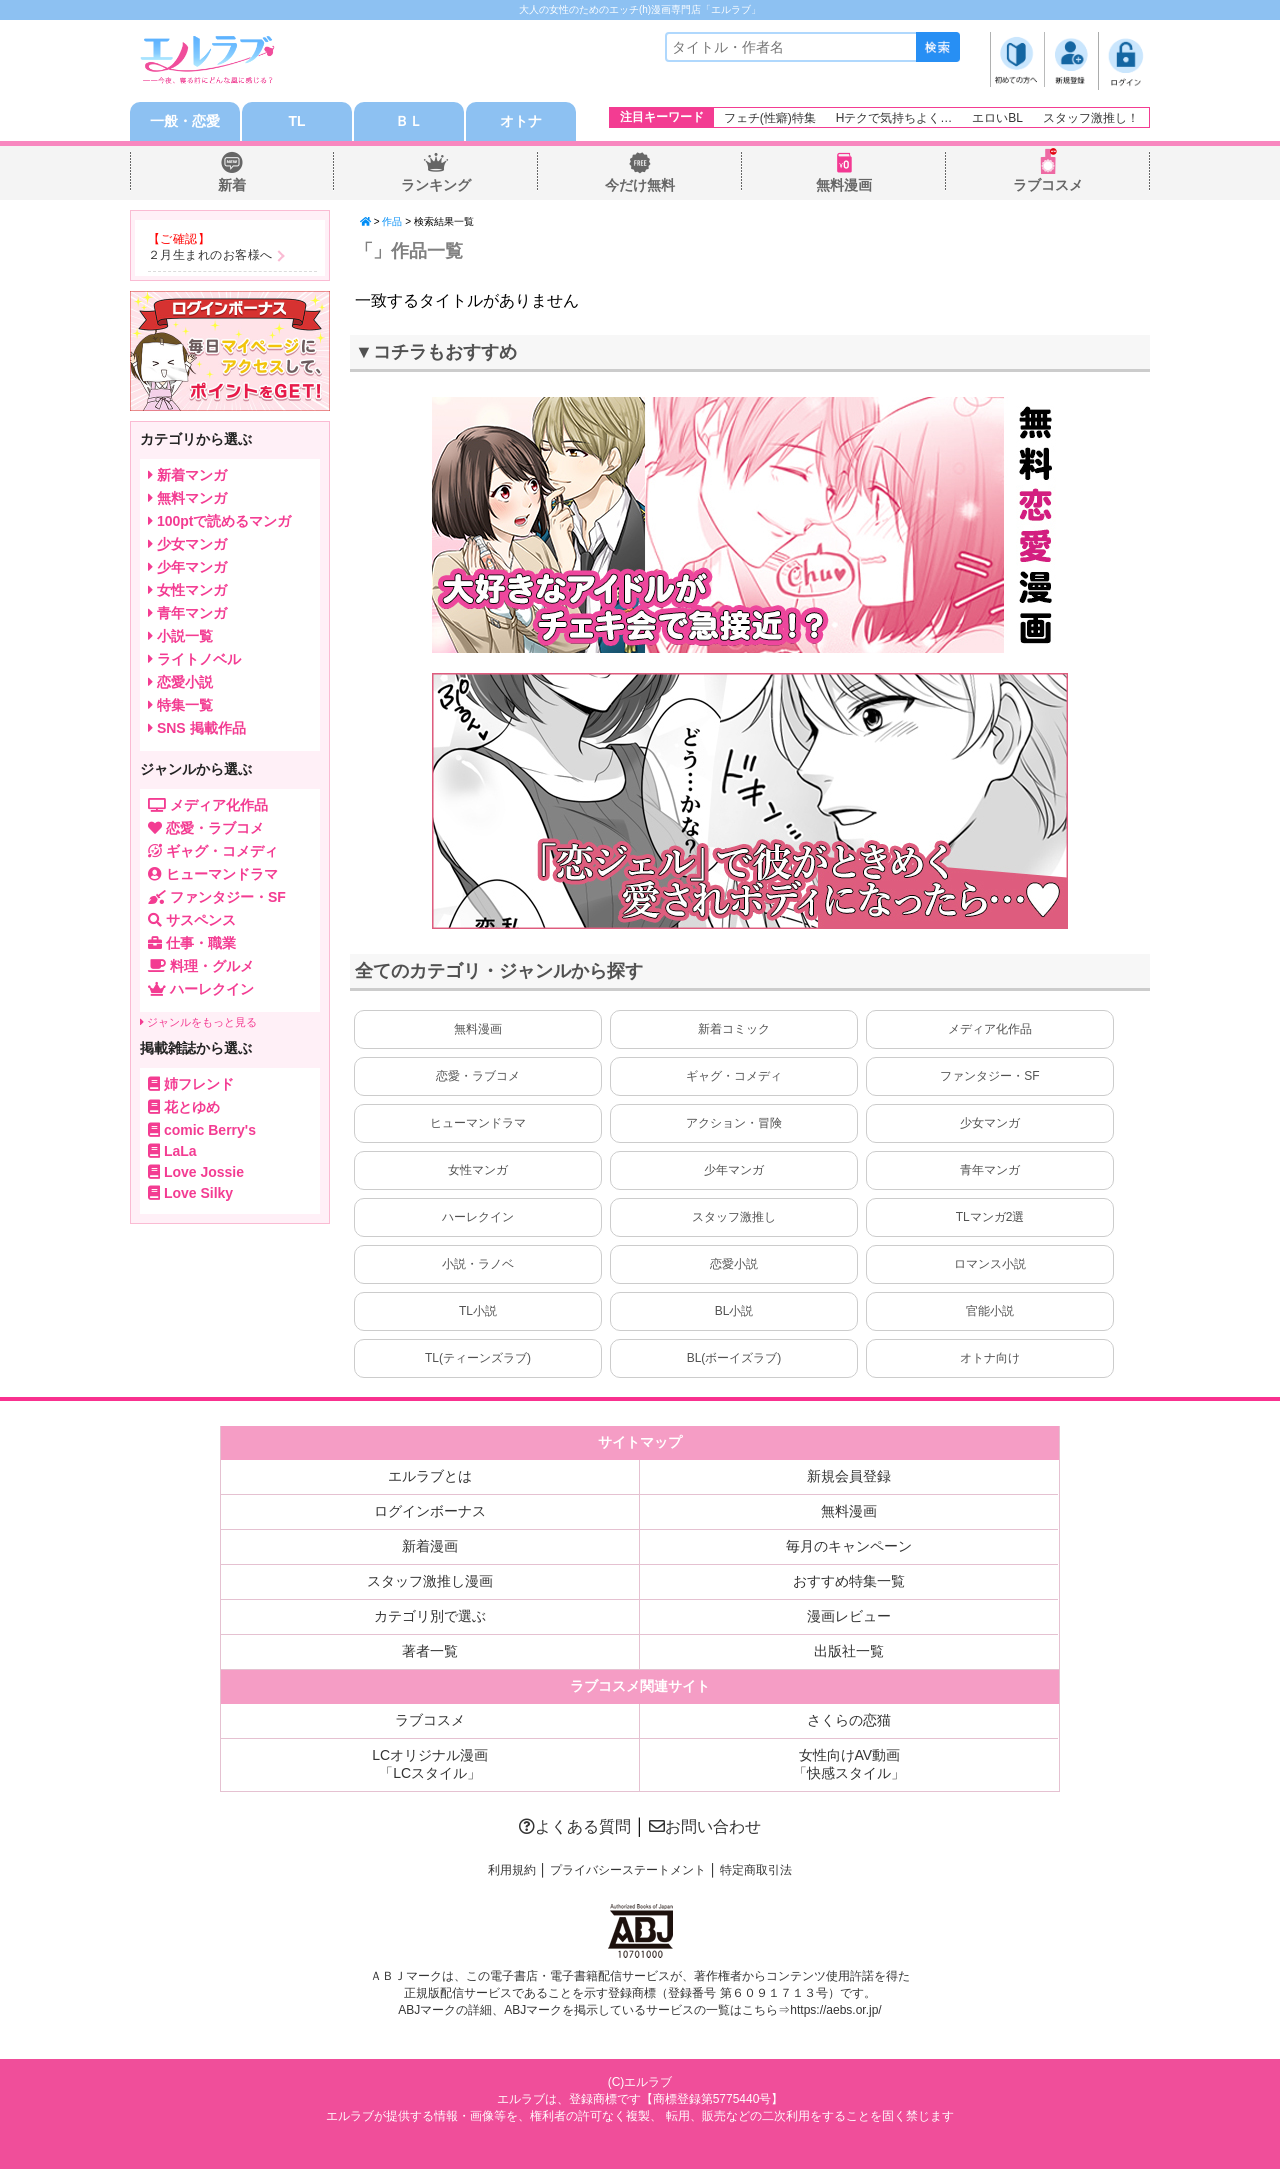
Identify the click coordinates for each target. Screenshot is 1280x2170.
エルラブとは (430, 1477)
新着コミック (734, 1030)
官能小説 (990, 1312)
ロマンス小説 (990, 1265)
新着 (232, 186)
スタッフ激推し (734, 1218)
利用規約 (512, 1871)
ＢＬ (409, 122)
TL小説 (478, 1312)
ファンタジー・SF (989, 1077)
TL (296, 122)
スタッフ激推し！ (1091, 118)
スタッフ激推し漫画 (430, 1582)
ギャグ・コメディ (734, 1077)
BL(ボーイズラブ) (734, 1359)
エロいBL (997, 118)
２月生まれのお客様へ (210, 256)
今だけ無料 (640, 186)
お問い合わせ (705, 1827)
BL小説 (734, 1312)
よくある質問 (575, 1827)
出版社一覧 (849, 1652)
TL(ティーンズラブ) (478, 1359)
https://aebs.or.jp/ (835, 2011)
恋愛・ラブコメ (478, 1077)
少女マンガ (990, 1124)
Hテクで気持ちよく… (894, 118)
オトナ (521, 122)
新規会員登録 (849, 1477)
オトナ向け (990, 1359)
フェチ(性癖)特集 (770, 118)
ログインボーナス (430, 1512)
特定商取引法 (756, 1871)
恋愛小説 (734, 1265)
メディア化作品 (990, 1030)
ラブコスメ (1048, 186)
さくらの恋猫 (849, 1721)
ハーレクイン (478, 1218)
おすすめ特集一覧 (849, 1582)
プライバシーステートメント (628, 1871)
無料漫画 (844, 186)
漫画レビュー (849, 1617)
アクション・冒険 (734, 1124)
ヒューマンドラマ (478, 1124)
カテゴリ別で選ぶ (430, 1617)
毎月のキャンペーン (849, 1547)
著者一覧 (430, 1652)
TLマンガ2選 (990, 1218)
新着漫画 (430, 1547)
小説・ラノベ (478, 1265)
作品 (392, 222)
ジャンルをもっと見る (198, 1023)
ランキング (436, 186)
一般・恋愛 (185, 122)
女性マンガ (478, 1171)
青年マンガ (990, 1171)
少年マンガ (734, 1171)
